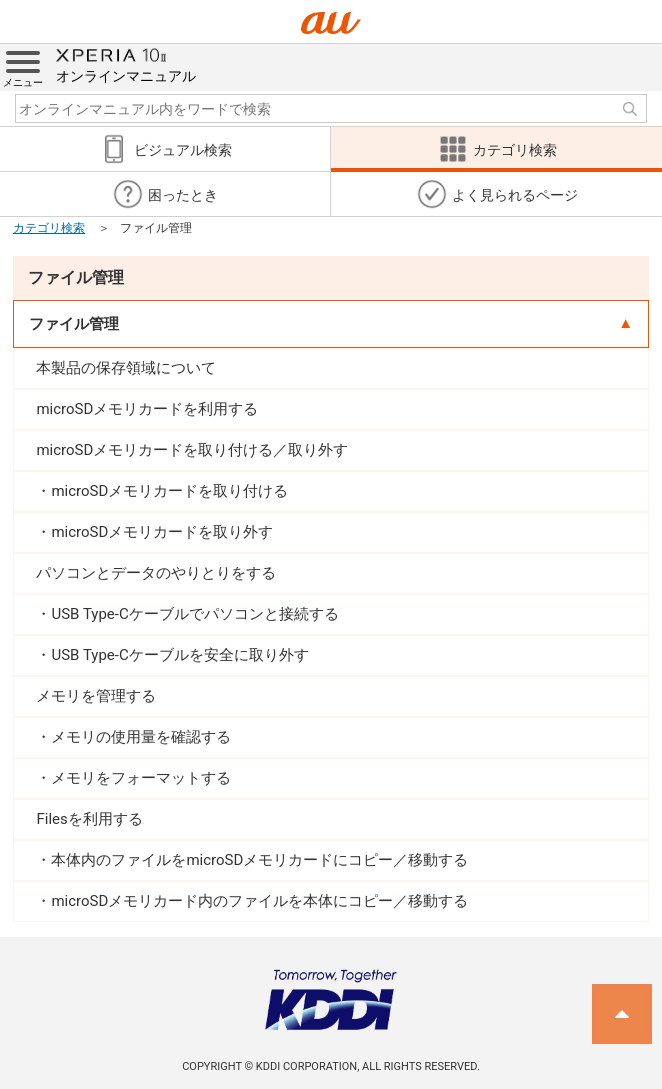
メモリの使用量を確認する (141, 737)
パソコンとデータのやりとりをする (156, 573)
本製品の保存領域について (126, 368)
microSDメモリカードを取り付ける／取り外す (192, 450)
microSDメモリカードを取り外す (162, 532)
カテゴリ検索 (49, 228)
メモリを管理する (96, 696)
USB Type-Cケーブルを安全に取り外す (179, 655)
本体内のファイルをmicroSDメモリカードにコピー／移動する (259, 860)
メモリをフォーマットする (141, 778)
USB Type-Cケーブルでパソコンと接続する (194, 614)
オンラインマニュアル (126, 64)
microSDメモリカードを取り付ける (169, 491)
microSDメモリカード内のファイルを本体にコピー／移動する (259, 901)
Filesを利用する (89, 819)
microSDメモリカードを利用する (147, 409)
